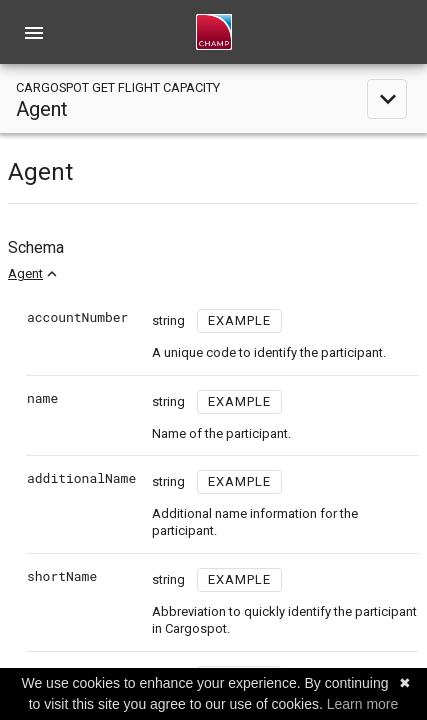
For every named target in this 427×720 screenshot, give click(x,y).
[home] (214, 32)
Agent (25, 273)
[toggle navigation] (213, 98)
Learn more (363, 704)
